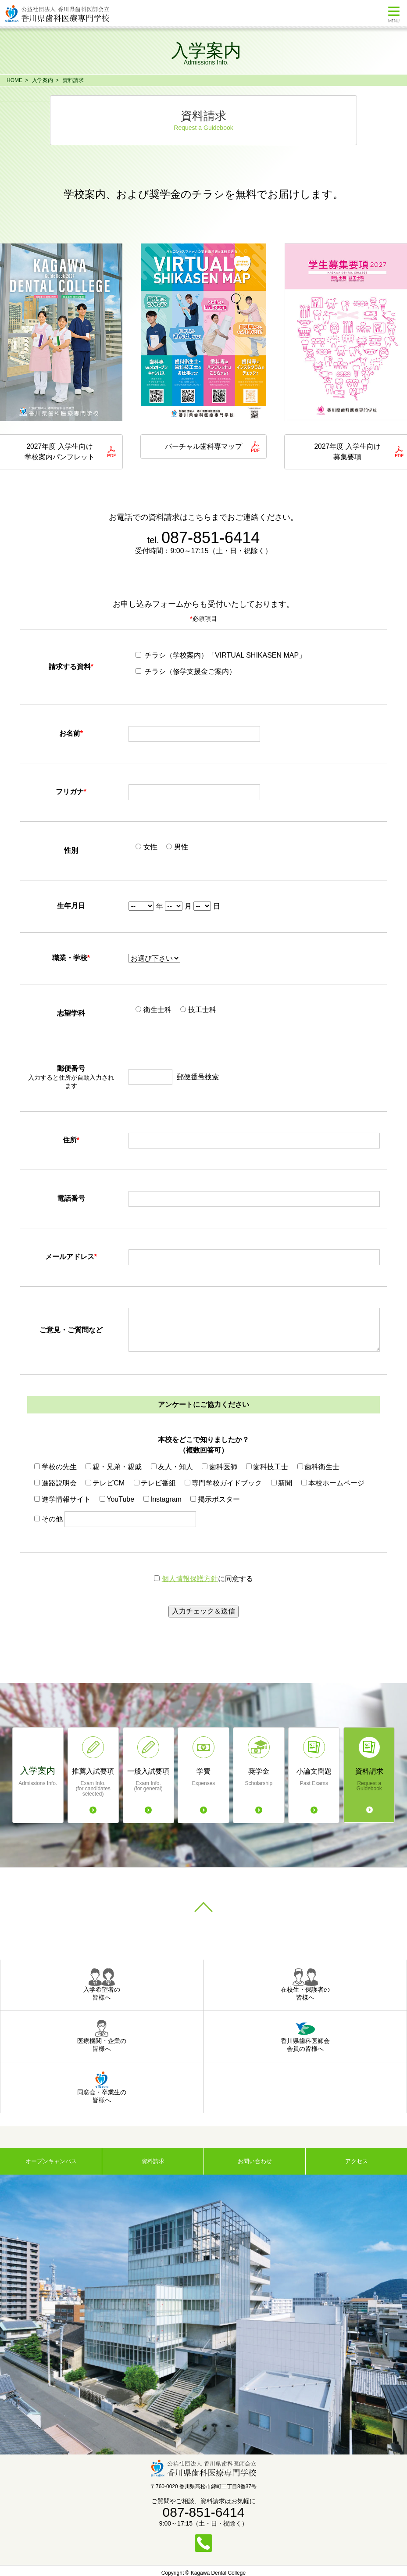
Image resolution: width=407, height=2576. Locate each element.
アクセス (356, 2162)
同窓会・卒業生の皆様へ (101, 2088)
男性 (177, 848)
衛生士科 (153, 1010)
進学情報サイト (62, 1500)
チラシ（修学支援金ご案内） (186, 672)
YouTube (117, 1500)
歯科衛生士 (318, 1467)
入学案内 (42, 80)
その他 (48, 1520)
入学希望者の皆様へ (101, 1985)
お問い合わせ (255, 2162)
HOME (14, 80)
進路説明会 (55, 1484)
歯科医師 (219, 1467)
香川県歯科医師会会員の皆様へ (305, 2037)
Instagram (162, 1500)
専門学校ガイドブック (223, 1484)
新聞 (281, 1484)
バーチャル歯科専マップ (203, 447)
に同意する (203, 1579)
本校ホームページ (332, 1484)
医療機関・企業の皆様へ (101, 2037)
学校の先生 (55, 1467)
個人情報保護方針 (190, 1579)
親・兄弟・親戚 (114, 1467)
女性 (146, 848)
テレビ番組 (155, 1484)
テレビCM (105, 1484)
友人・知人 (172, 1467)
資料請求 (73, 80)
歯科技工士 (267, 1467)
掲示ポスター (214, 1500)
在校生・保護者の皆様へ (305, 1985)
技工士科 (198, 1010)
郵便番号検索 (198, 1077)
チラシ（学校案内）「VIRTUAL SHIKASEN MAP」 (221, 656)
